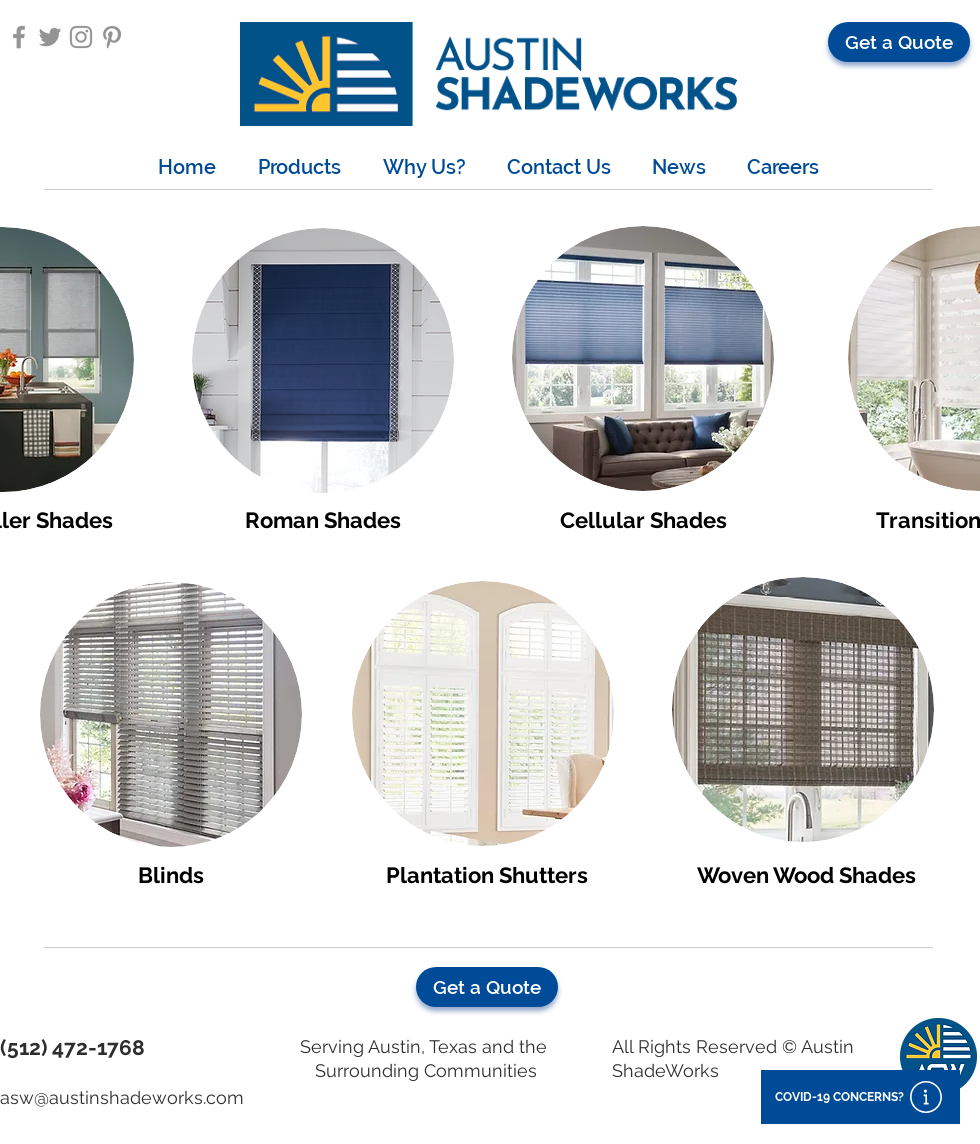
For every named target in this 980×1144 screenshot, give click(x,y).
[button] (899, 42)
